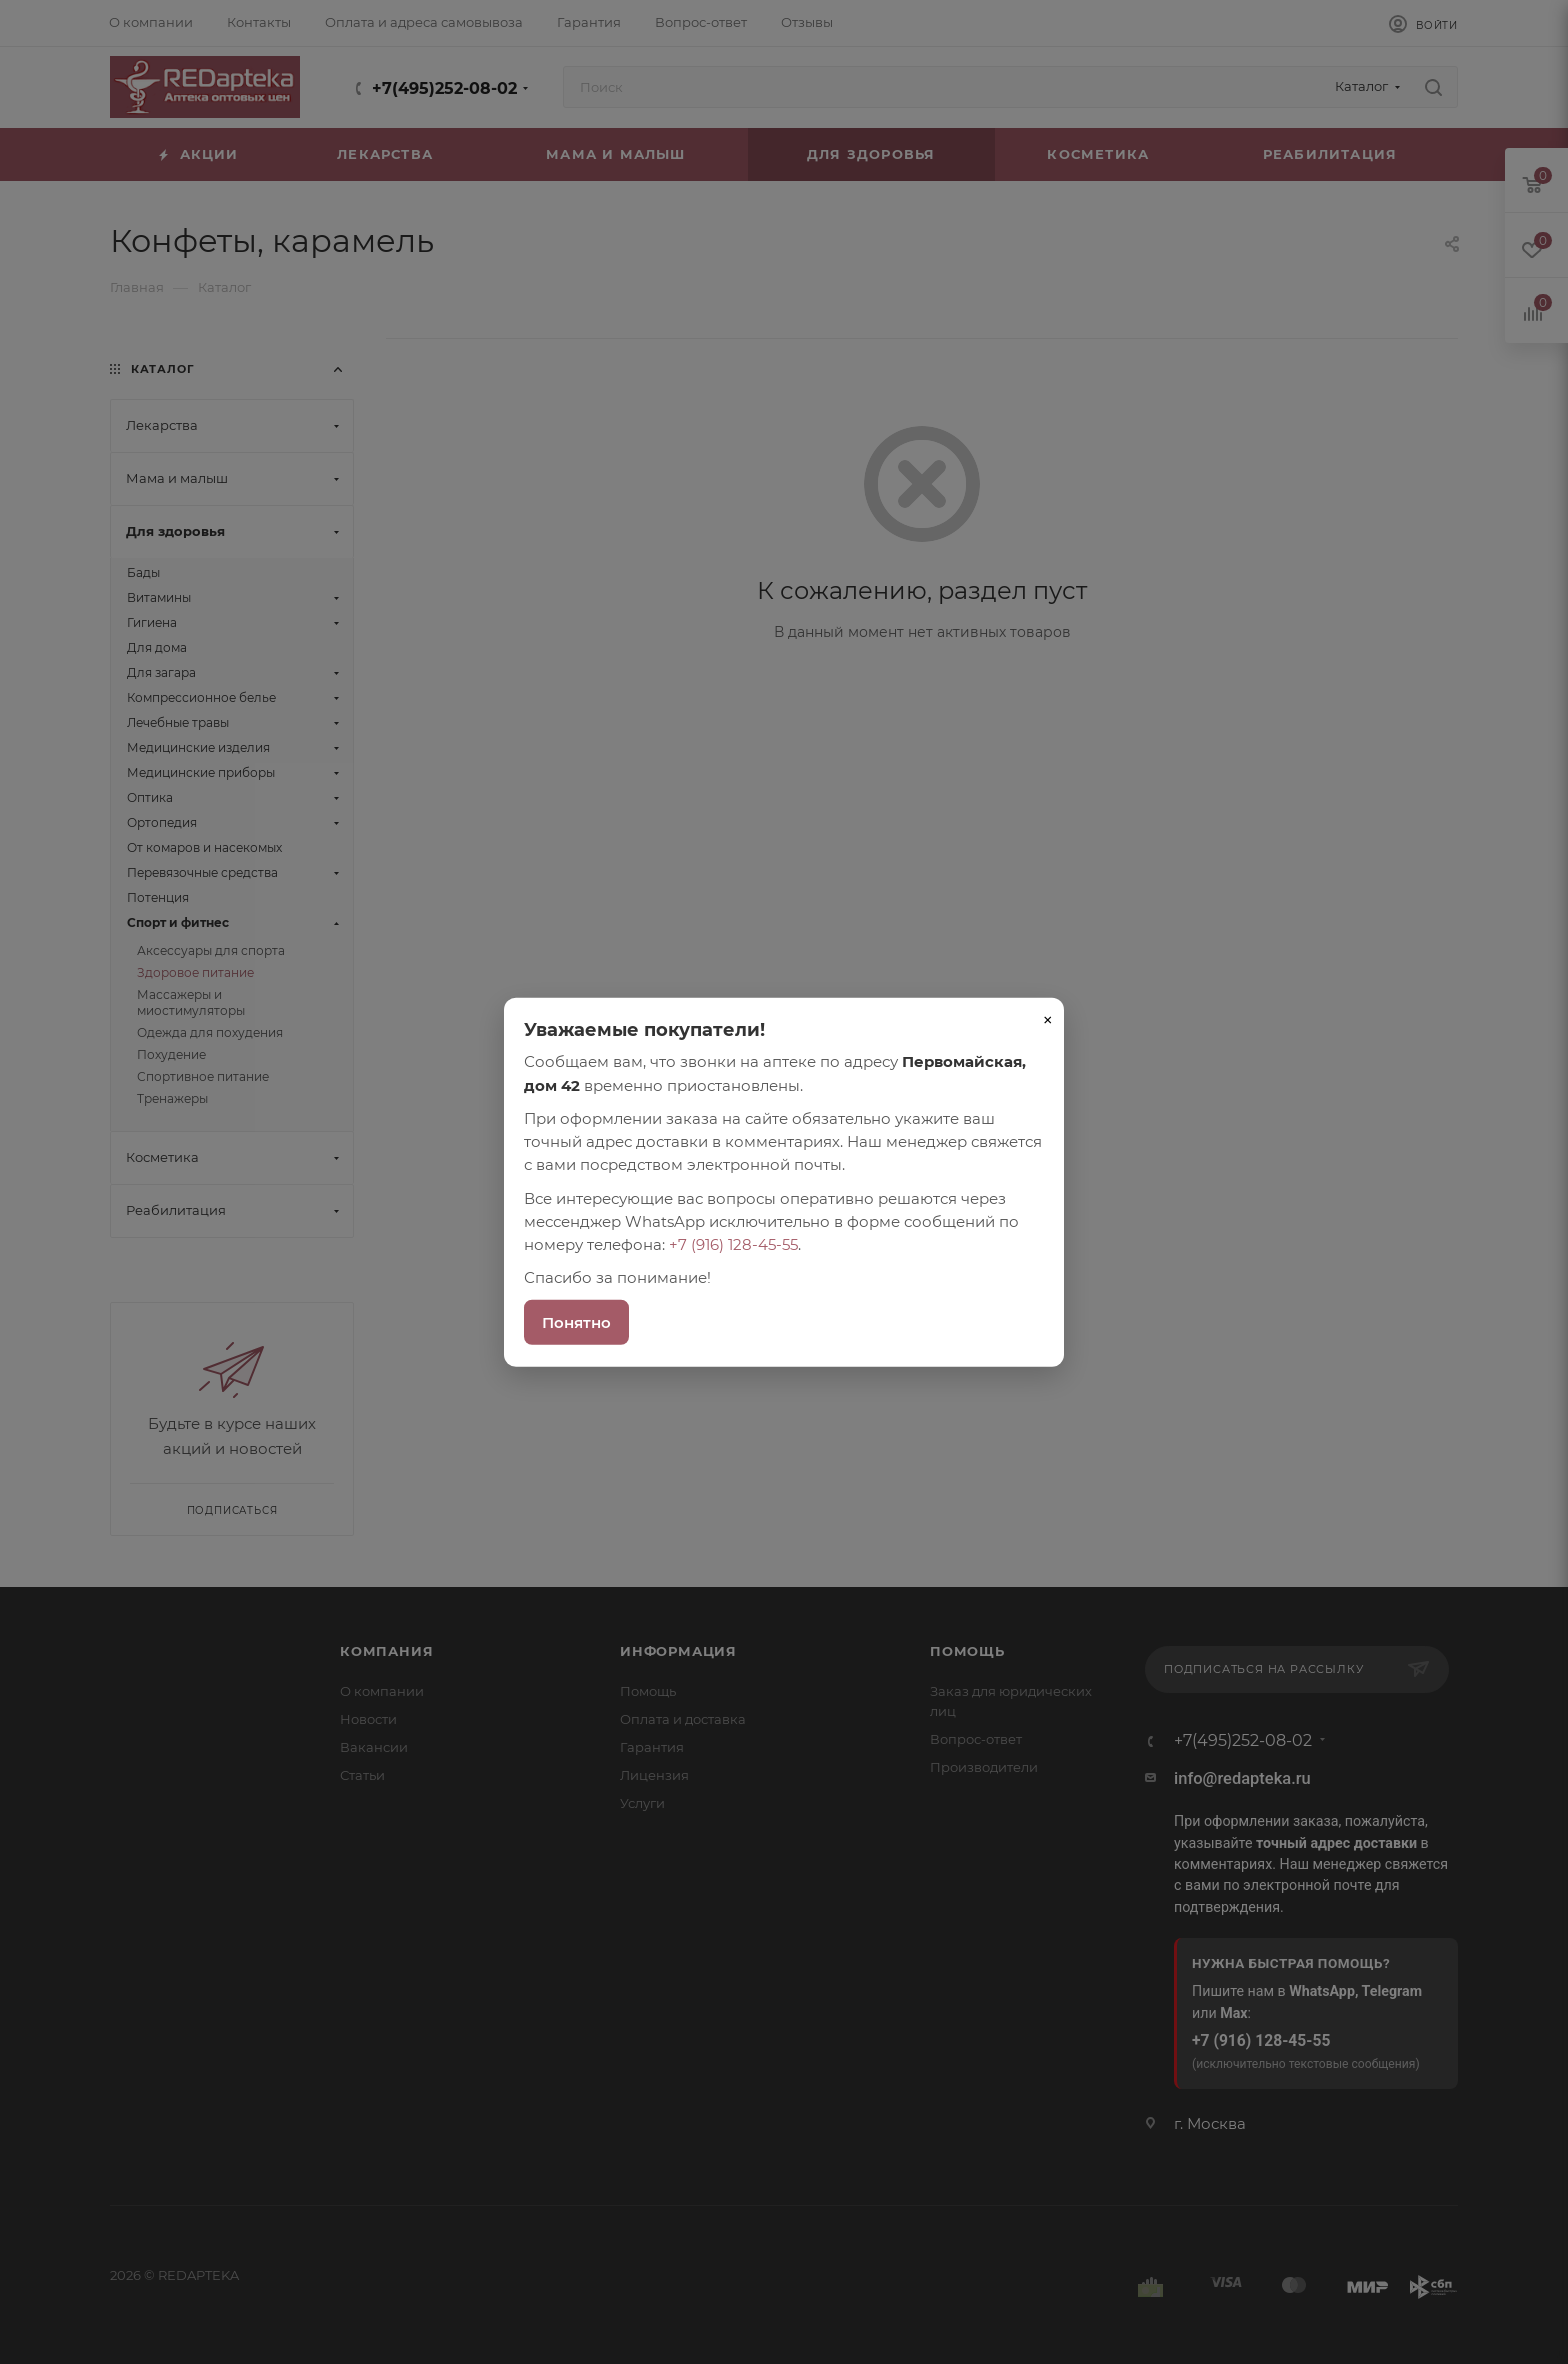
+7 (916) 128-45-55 (733, 1244)
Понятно (576, 1321)
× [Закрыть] (1048, 1020)
